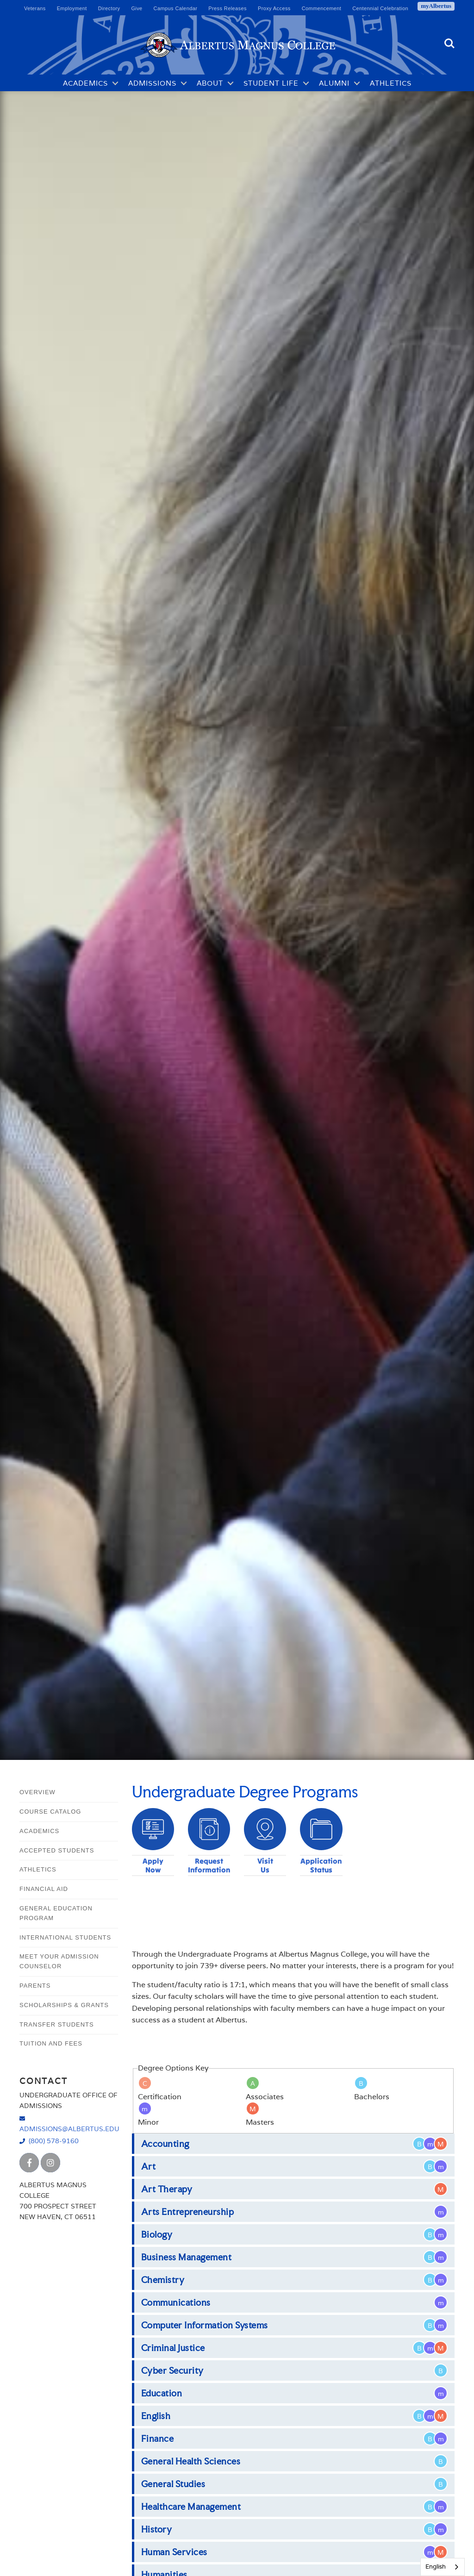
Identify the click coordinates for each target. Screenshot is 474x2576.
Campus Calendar (176, 8)
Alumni (334, 83)
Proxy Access (274, 8)
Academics (85, 83)
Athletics (391, 83)
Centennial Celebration (380, 8)
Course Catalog (50, 1811)
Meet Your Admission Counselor (59, 1961)
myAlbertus (436, 5)
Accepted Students (56, 1850)
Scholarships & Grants (64, 2005)
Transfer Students (56, 2024)
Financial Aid (43, 1888)
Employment (72, 8)
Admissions (152, 83)
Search (449, 43)
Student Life (271, 83)
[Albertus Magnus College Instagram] (50, 2162)
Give (136, 8)
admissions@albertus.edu (68, 2128)
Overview (37, 1792)
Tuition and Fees (50, 2043)
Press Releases (227, 8)
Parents (34, 1985)
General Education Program (56, 1913)
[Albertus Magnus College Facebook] (29, 2162)
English (435, 2566)
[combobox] (442, 2567)
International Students (65, 1937)
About (210, 83)
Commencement (322, 8)
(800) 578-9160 (54, 2140)
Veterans (35, 8)
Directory (109, 8)
